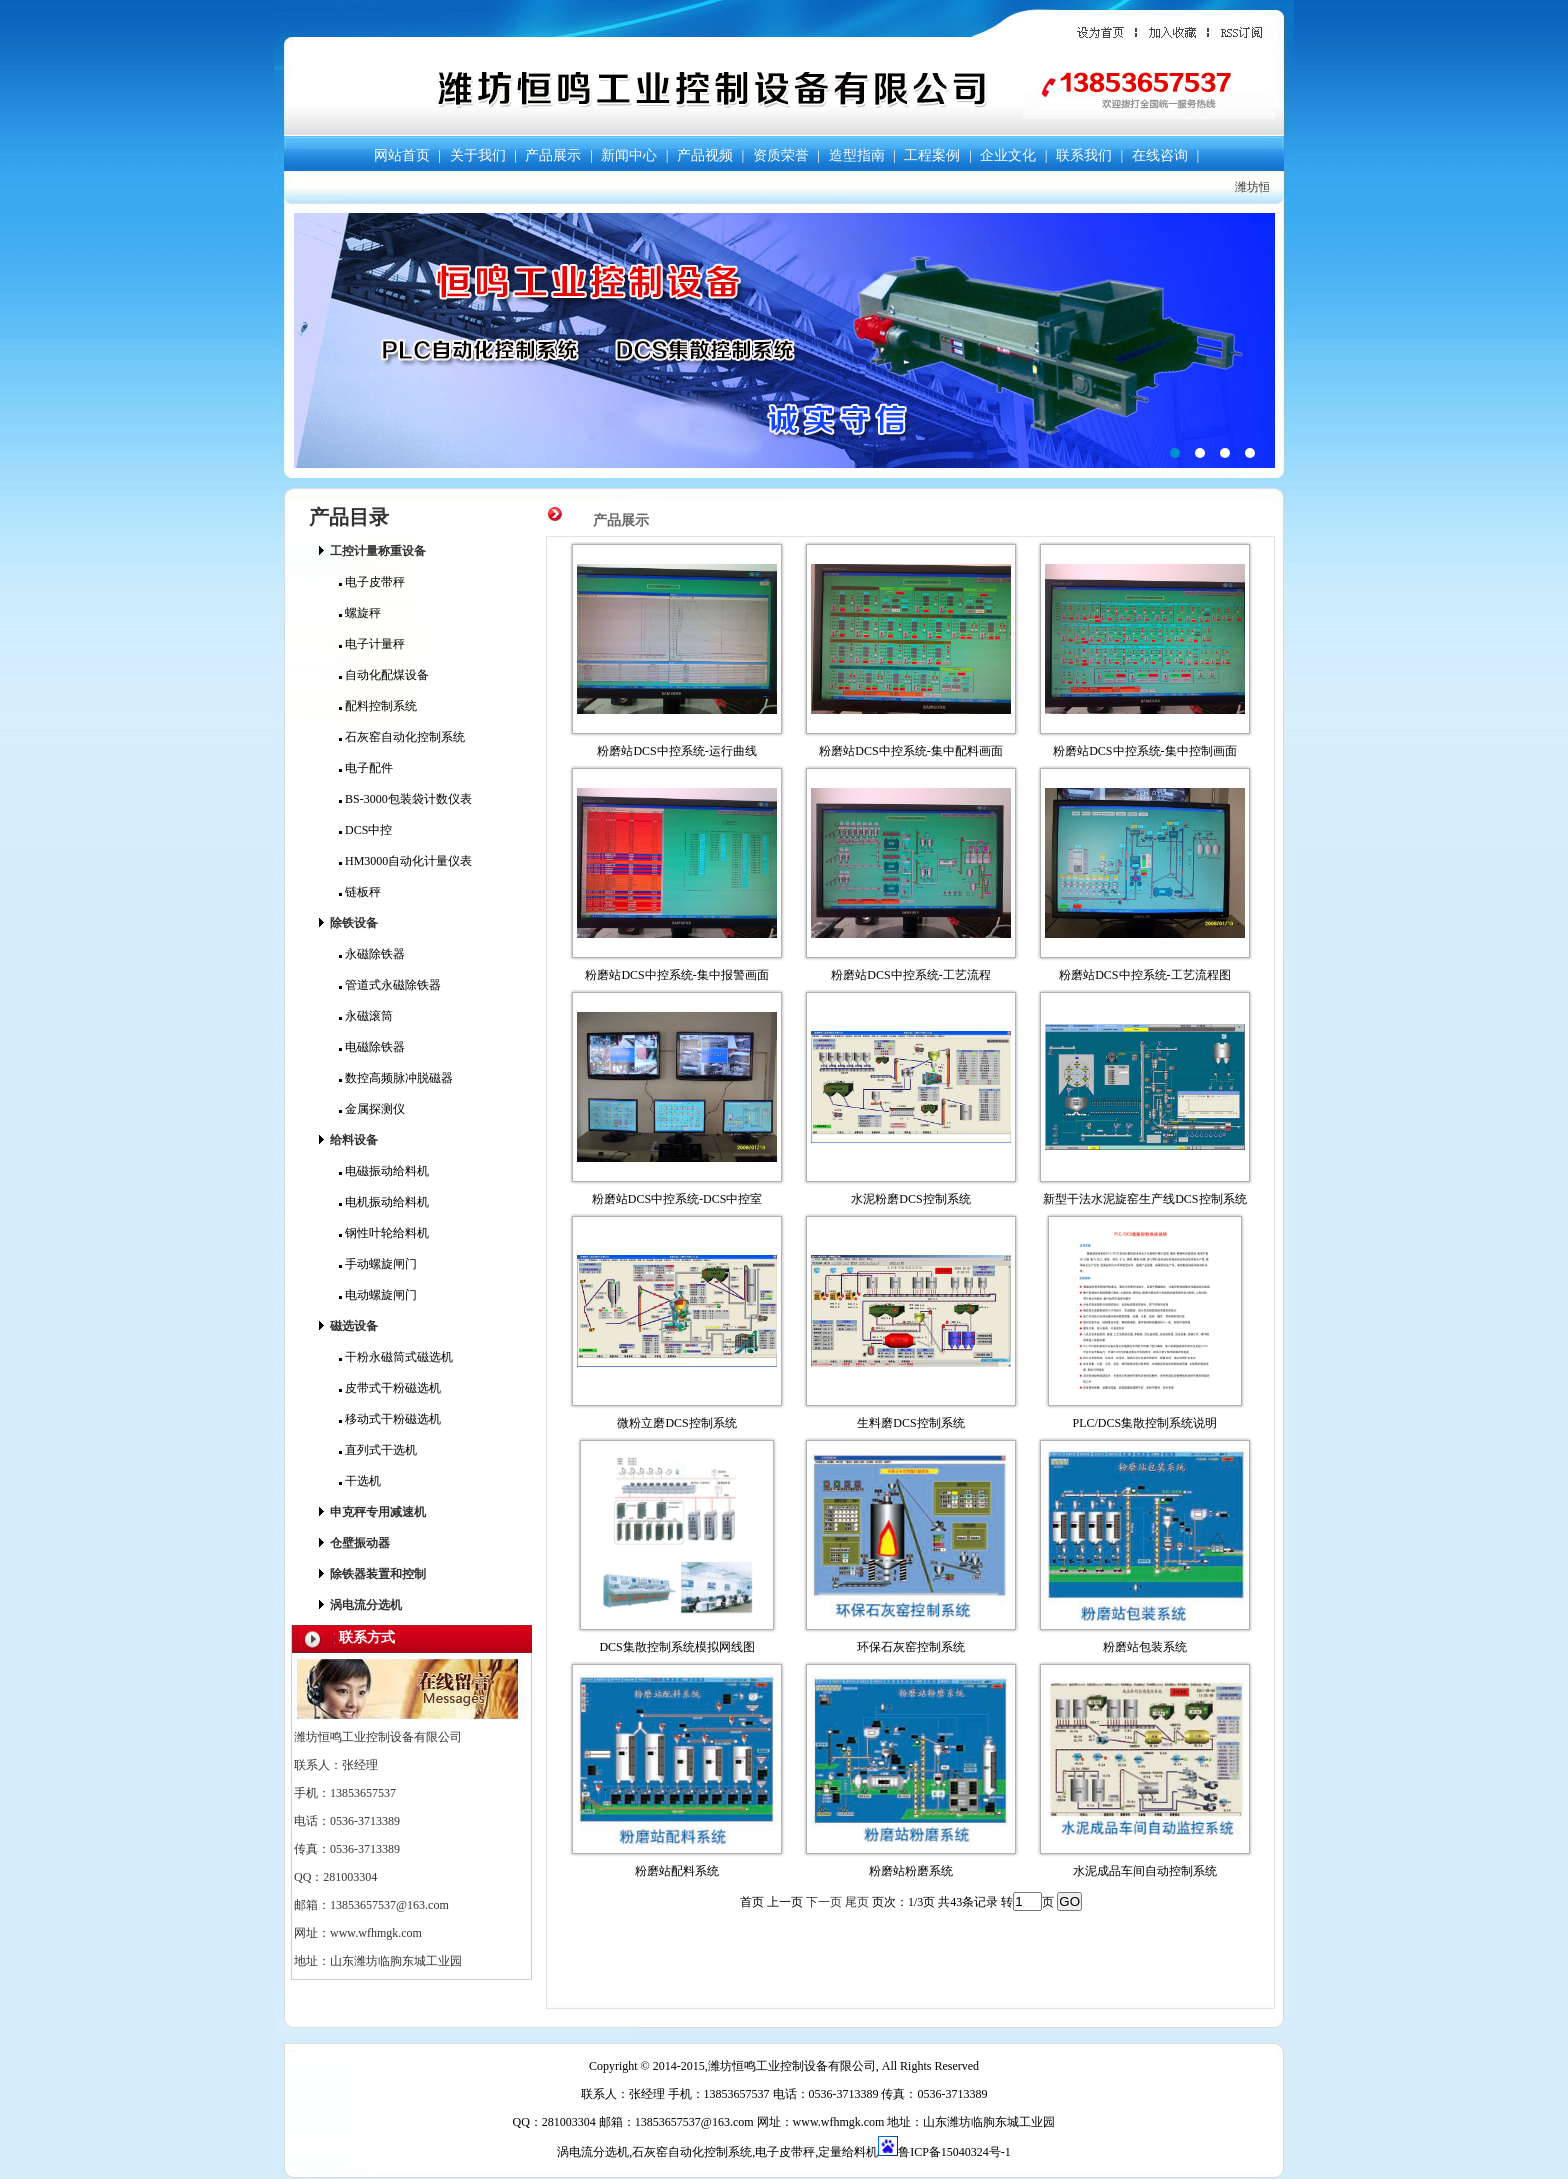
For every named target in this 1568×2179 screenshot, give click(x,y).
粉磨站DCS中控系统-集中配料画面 (910, 751)
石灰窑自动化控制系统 (402, 737)
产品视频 (705, 155)
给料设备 (354, 1140)
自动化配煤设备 (384, 675)
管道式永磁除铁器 (390, 985)
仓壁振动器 (360, 1543)
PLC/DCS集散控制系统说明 (1145, 1423)
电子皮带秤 (372, 582)
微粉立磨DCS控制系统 (676, 1423)
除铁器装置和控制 (378, 1574)
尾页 (857, 1902)
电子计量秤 (372, 644)
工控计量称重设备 (378, 551)
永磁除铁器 (372, 954)
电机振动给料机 (384, 1202)
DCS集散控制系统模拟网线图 (676, 1647)
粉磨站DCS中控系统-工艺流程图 (1144, 975)
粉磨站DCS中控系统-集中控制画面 (1144, 751)
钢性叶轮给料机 (384, 1233)
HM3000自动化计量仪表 (405, 861)
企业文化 (1008, 155)
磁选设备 (354, 1326)
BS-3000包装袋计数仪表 (405, 799)
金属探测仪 (372, 1109)
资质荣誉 (781, 155)
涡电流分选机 (366, 1605)
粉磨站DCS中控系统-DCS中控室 (677, 1199)
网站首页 (402, 155)
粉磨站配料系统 (677, 1871)
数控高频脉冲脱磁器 (396, 1078)
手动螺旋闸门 (378, 1264)
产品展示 (553, 155)
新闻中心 (629, 155)
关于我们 (478, 155)
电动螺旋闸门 (378, 1295)
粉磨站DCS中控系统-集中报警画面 (676, 975)
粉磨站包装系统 (1145, 1647)
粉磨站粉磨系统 (911, 1871)
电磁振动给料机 (384, 1171)
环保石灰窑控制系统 (911, 1647)
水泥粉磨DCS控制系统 (910, 1199)
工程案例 (932, 155)
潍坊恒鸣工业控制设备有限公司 (784, 340)
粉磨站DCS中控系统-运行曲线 (676, 751)
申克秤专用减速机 (378, 1512)
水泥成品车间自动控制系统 (1145, 1871)
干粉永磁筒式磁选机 (396, 1357)
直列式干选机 (378, 1450)
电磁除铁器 (372, 1047)
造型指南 (857, 155)
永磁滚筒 (366, 1016)
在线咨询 (1160, 155)
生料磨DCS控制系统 (910, 1423)
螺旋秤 (360, 613)
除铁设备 (354, 923)
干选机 (360, 1481)
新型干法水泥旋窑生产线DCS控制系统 (1144, 1199)
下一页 (824, 1902)
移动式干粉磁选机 (390, 1419)
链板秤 (360, 892)
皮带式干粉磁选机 (390, 1388)
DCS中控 (365, 830)
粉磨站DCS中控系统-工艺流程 (910, 975)
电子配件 (366, 768)
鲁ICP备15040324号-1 (954, 2152)
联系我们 (1084, 155)
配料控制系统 (378, 706)
